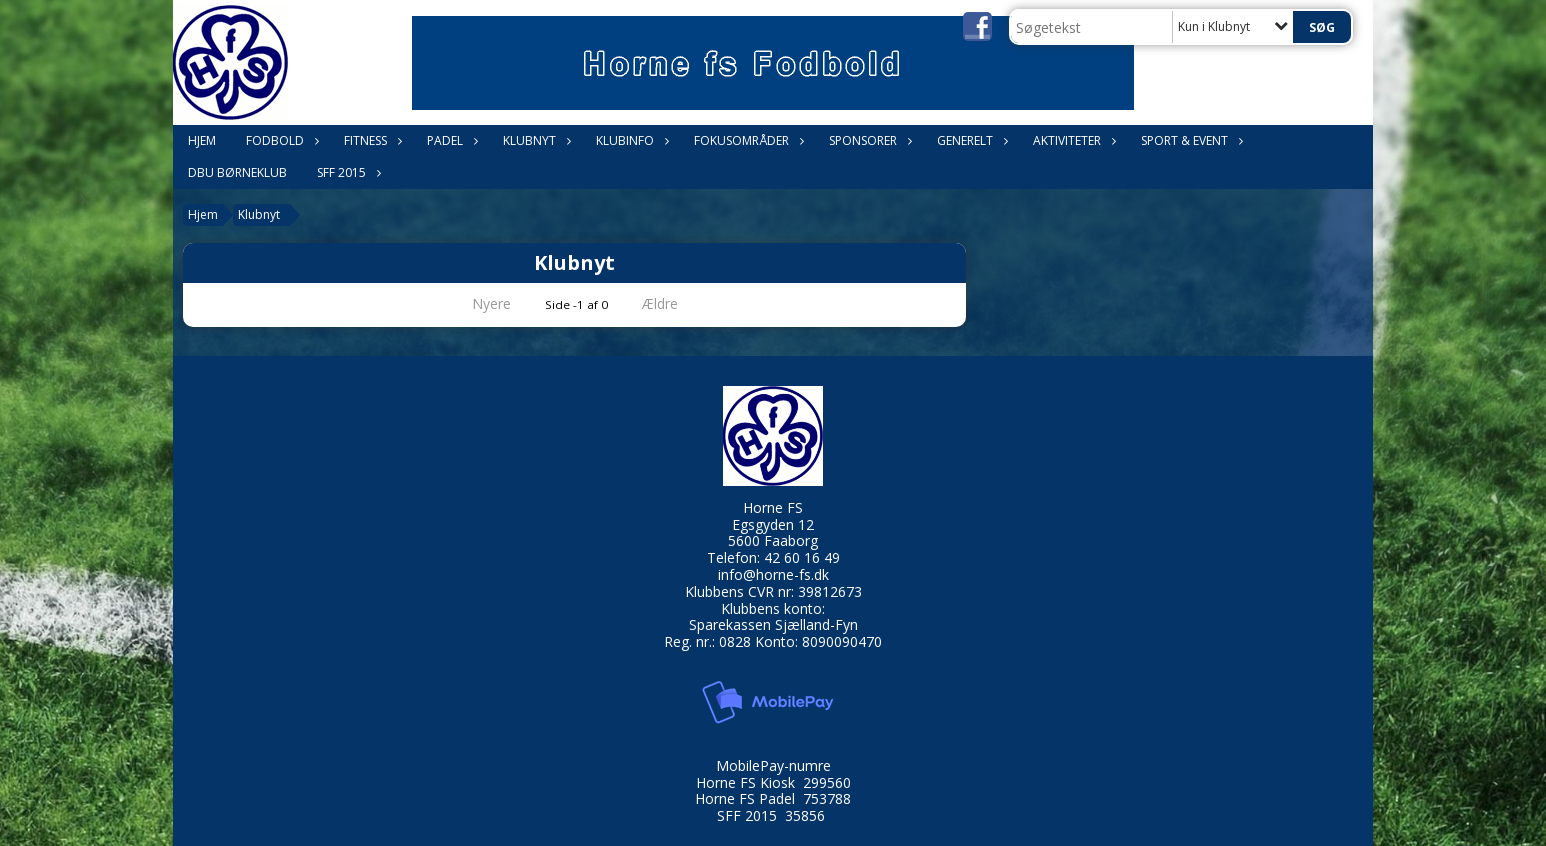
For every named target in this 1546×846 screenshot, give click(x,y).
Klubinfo (630, 140)
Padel (450, 140)
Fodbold (280, 140)
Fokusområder (746, 140)
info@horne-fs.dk (773, 574)
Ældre (674, 303)
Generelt (970, 140)
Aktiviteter (1072, 140)
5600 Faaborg (773, 540)
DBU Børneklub (237, 172)
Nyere (479, 303)
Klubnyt (534, 140)
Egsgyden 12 (773, 524)
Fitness (370, 140)
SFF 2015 (346, 172)
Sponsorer (868, 140)
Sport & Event (1189, 140)
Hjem (202, 140)
